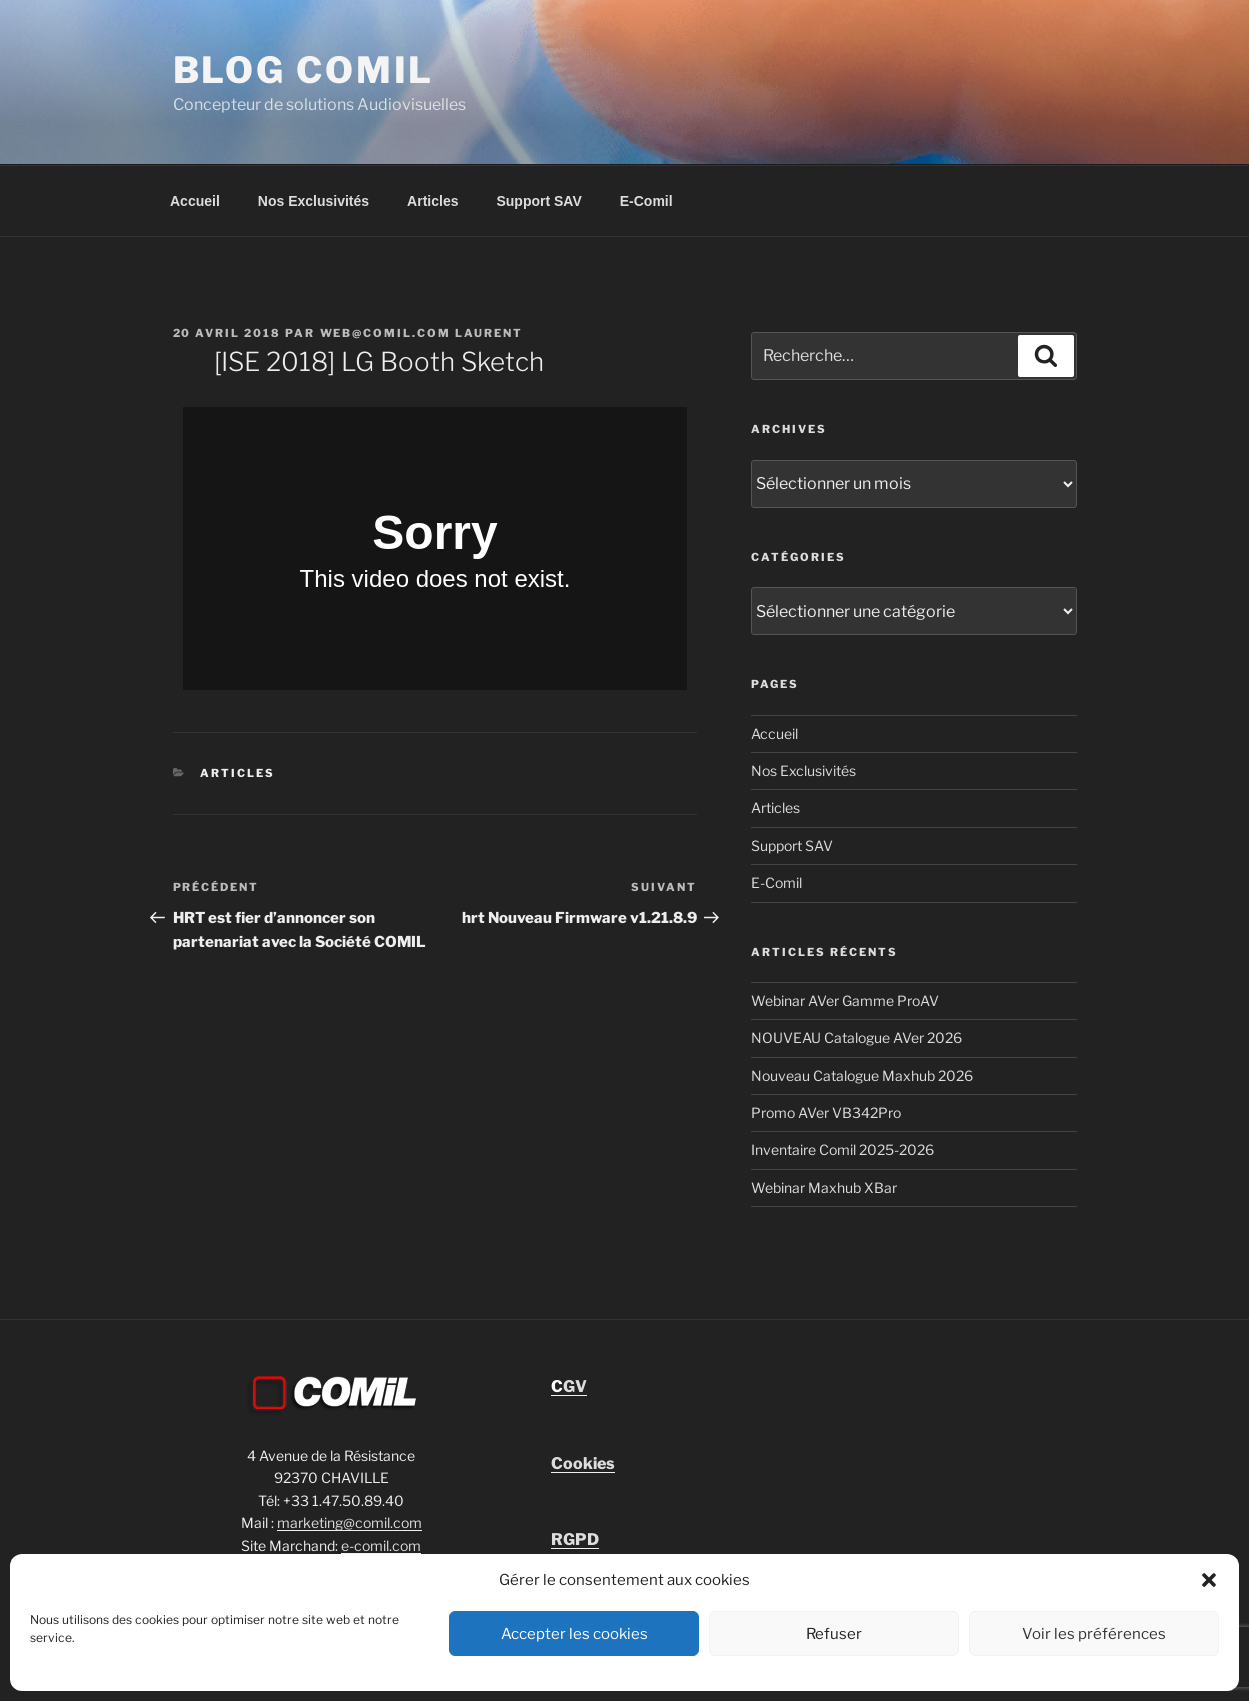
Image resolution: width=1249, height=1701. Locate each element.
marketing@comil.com (349, 1522)
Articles (432, 201)
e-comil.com (381, 1545)
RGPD (575, 1539)
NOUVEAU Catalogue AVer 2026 (856, 1037)
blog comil (304, 70)
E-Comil (646, 201)
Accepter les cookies (574, 1634)
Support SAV (538, 201)
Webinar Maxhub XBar (824, 1187)
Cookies (583, 1463)
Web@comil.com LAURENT (422, 333)
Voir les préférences (1094, 1634)
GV (569, 1386)
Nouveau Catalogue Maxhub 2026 (862, 1075)
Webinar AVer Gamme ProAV (845, 1000)
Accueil (195, 201)
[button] (1209, 1580)
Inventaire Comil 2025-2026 (842, 1149)
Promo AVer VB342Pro (826, 1112)
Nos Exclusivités (313, 201)
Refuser (834, 1634)
